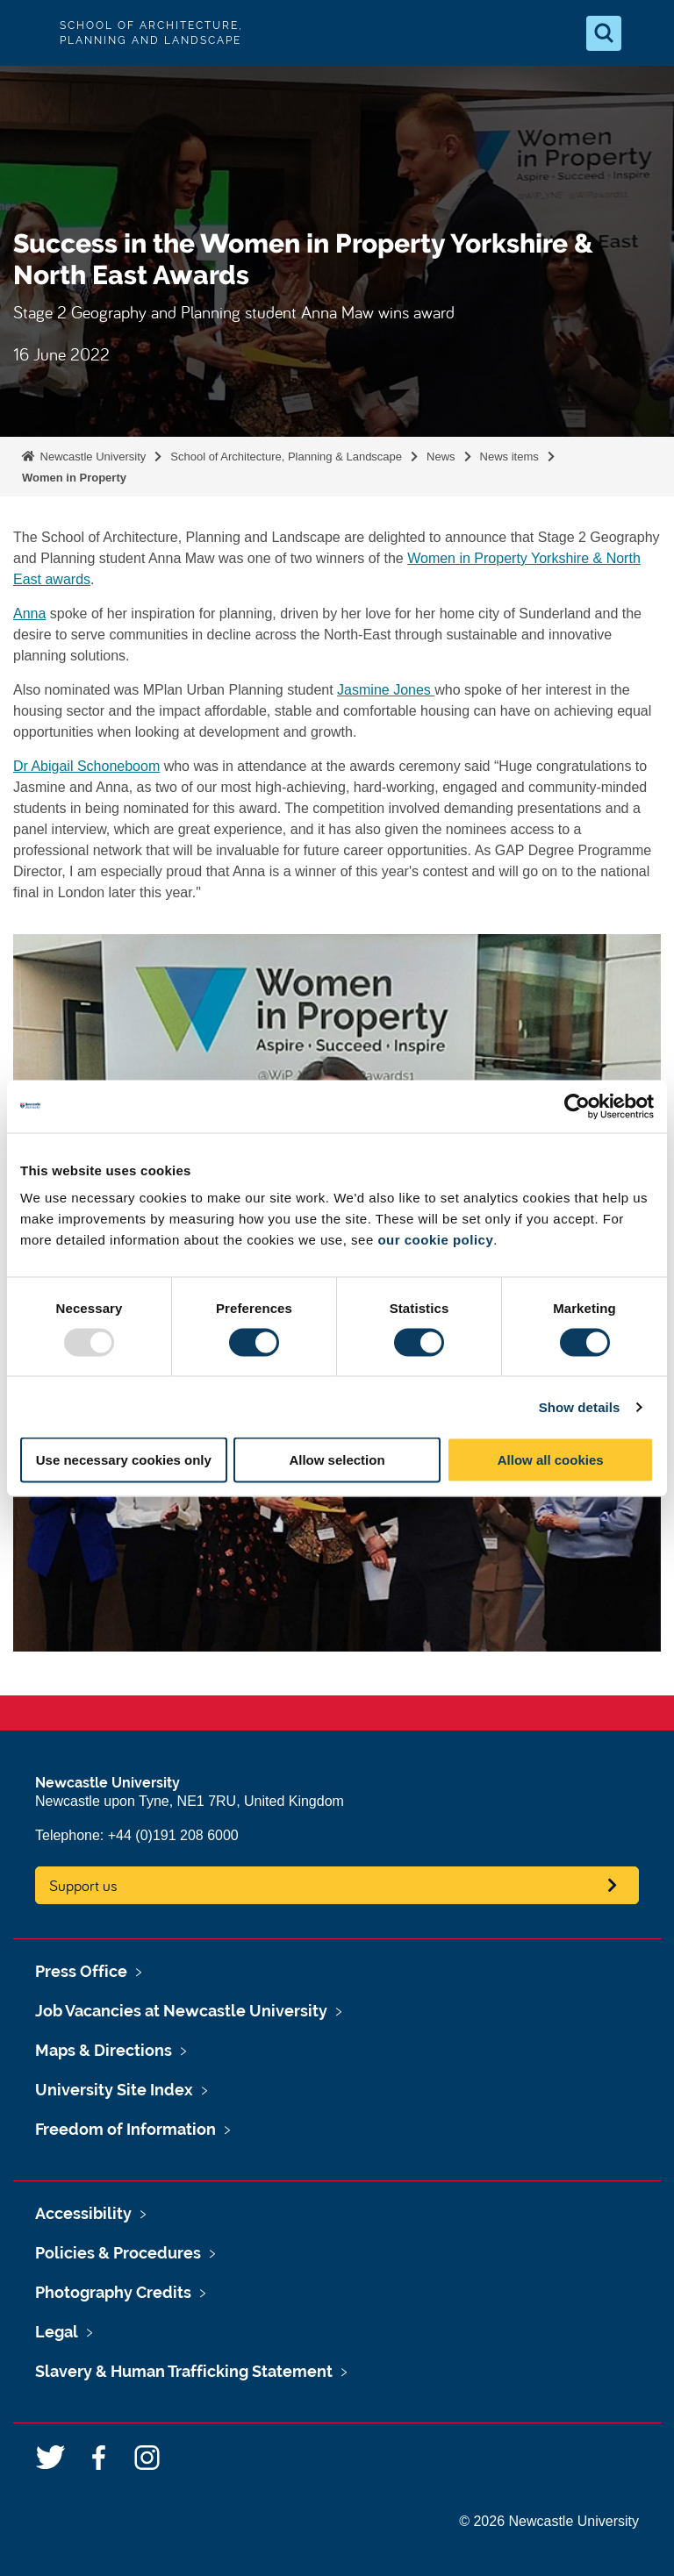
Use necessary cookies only (124, 1459)
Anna (29, 613)
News (441, 456)
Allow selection (336, 1459)
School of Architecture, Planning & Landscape (286, 456)
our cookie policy (435, 1239)
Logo (28, 33)
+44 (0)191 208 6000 (173, 1835)
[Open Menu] (645, 33)
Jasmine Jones (385, 689)
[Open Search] (603, 33)
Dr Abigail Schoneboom (86, 766)
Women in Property (74, 477)
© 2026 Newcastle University (549, 2521)
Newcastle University (91, 456)
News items (509, 456)
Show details (579, 1406)
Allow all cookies (551, 1459)
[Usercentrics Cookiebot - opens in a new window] (577, 1106)
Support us (83, 1885)
